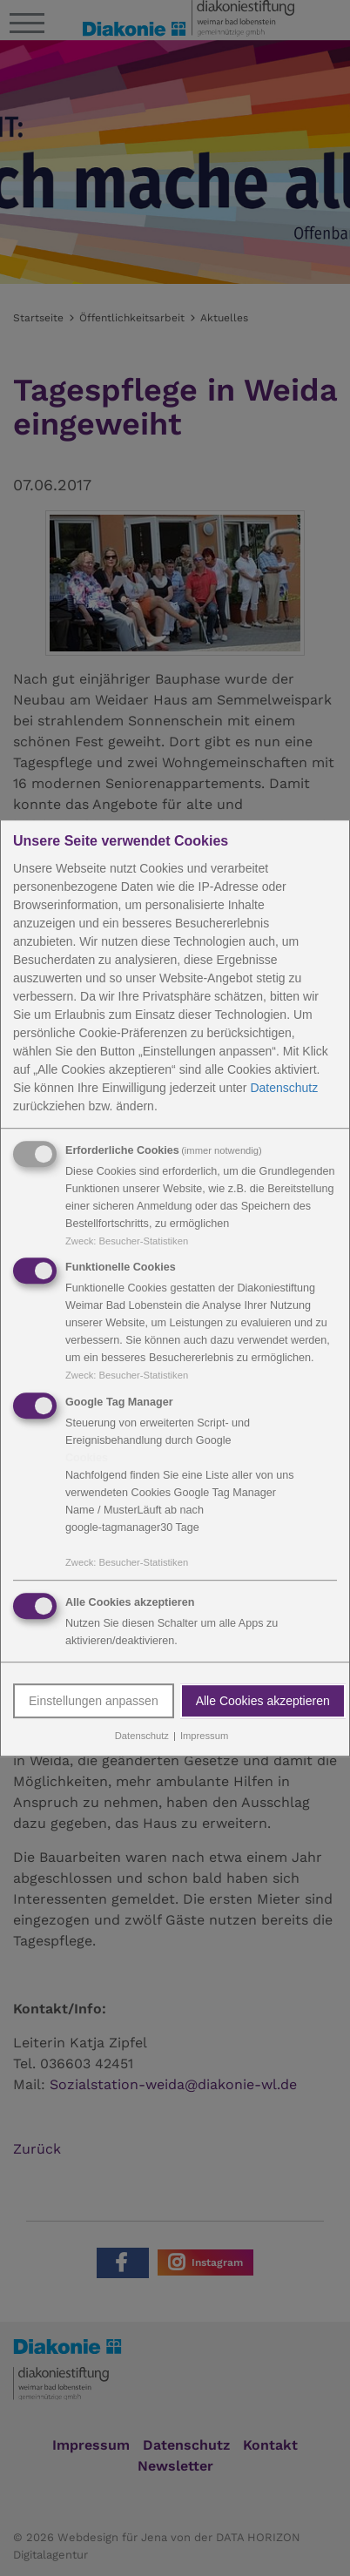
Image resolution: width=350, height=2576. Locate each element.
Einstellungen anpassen (93, 1701)
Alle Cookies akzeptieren (263, 1701)
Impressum (204, 1735)
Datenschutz (284, 1088)
